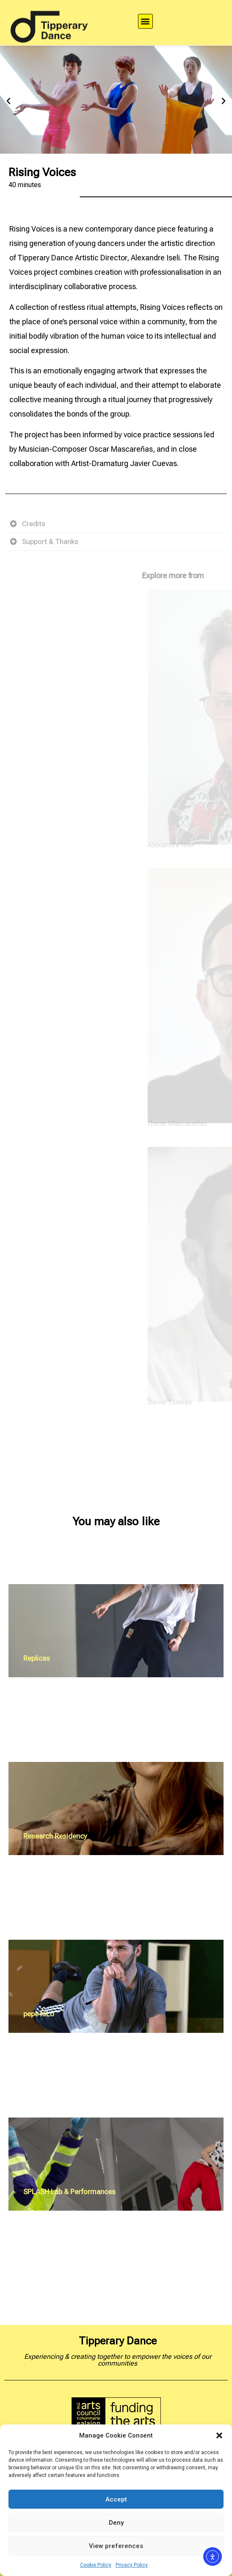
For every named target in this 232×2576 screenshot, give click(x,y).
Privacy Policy (132, 2565)
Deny (116, 2522)
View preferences (116, 2546)
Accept (116, 2499)
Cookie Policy (95, 2565)
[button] (219, 2435)
